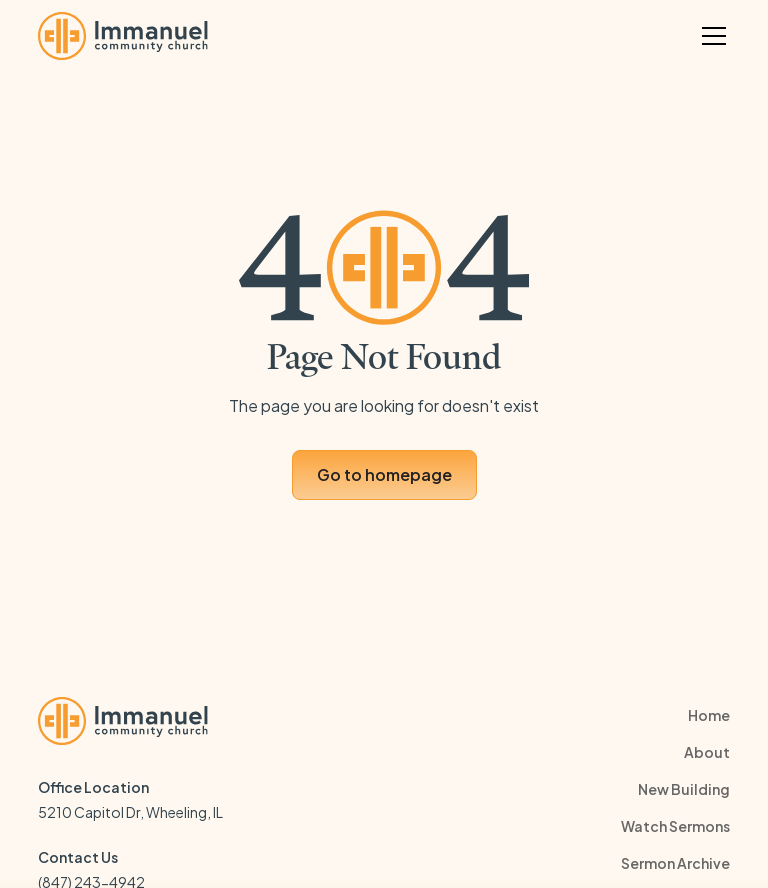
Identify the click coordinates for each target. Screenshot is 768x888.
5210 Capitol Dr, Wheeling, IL (130, 812)
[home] (123, 36)
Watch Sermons (675, 826)
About (707, 752)
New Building (684, 789)
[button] (710, 36)
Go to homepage (384, 474)
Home (709, 715)
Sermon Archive (675, 863)
